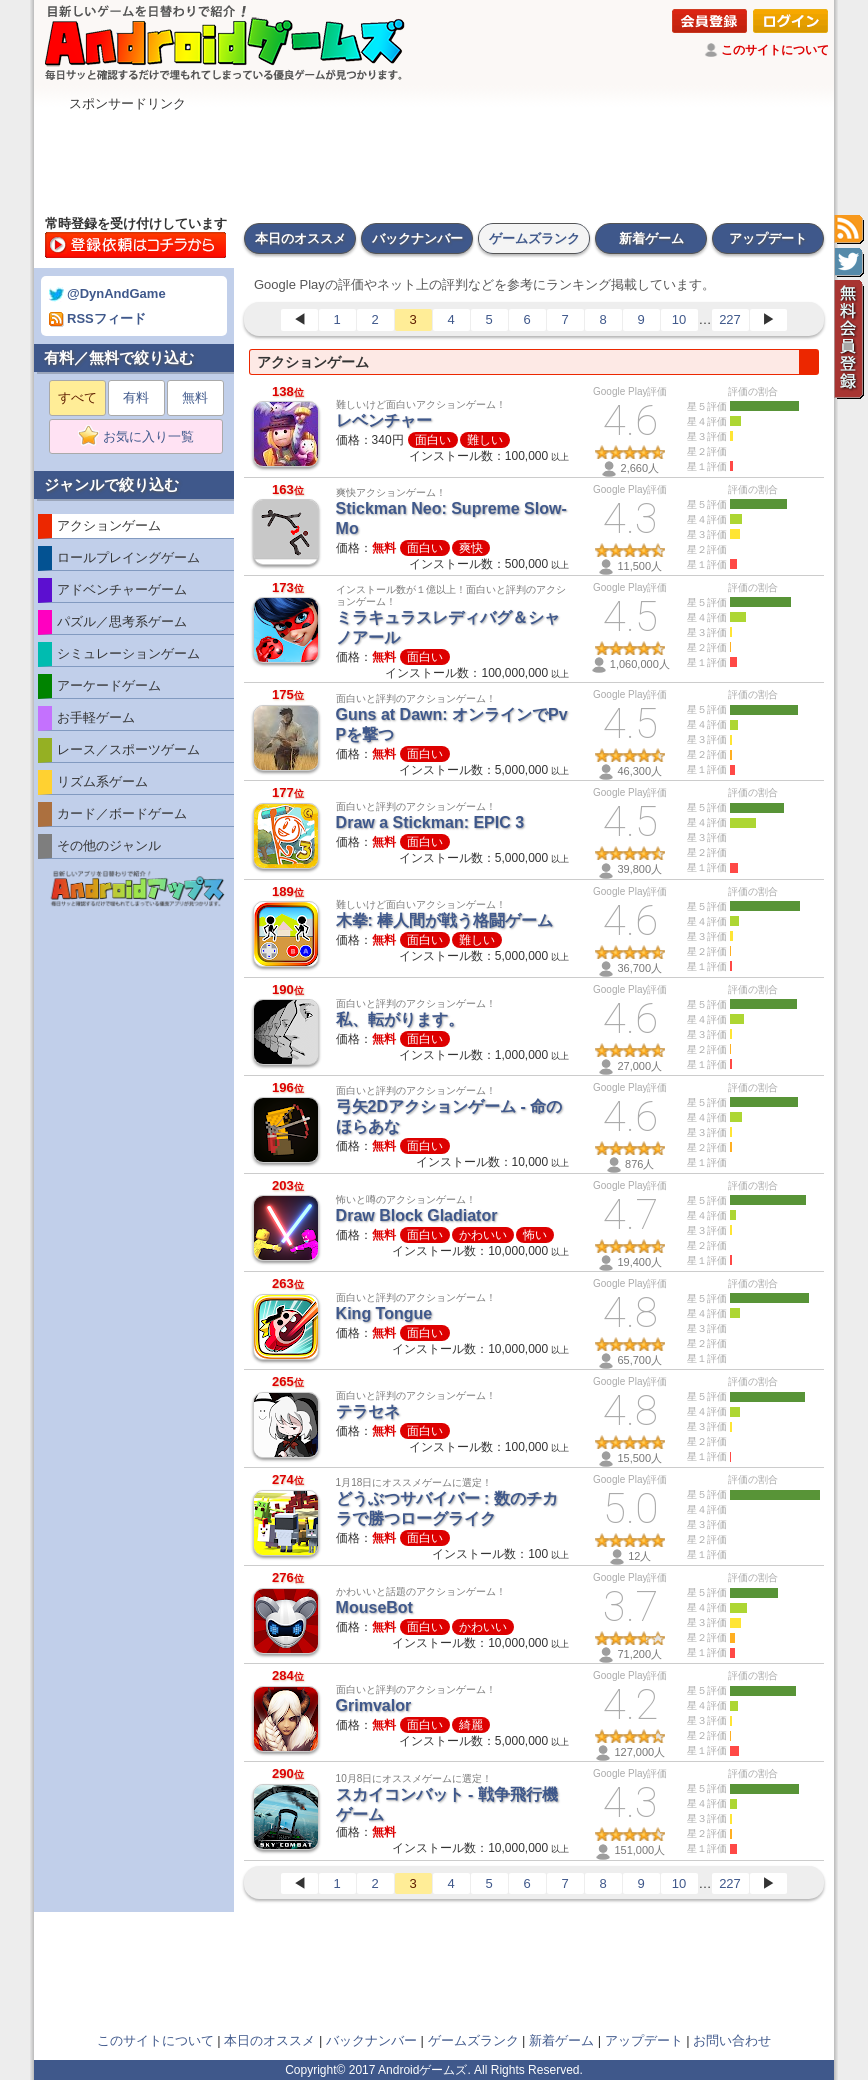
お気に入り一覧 (142, 437)
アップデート (768, 238)
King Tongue (384, 1313)
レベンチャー (384, 420)
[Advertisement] (434, 158)
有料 (136, 397)
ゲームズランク (534, 238)
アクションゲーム (313, 362)
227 (730, 319)
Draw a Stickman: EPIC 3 (430, 822)
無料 (195, 397)
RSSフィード (97, 318)
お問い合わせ (732, 2040)
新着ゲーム (651, 238)
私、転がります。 (400, 1019)
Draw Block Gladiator (417, 1215)
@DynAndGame (107, 293)
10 (679, 319)
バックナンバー (417, 238)
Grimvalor (374, 1705)
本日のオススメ (300, 238)
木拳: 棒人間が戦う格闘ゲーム (445, 920)
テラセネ (368, 1411)
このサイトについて (775, 50)
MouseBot (374, 1607)
